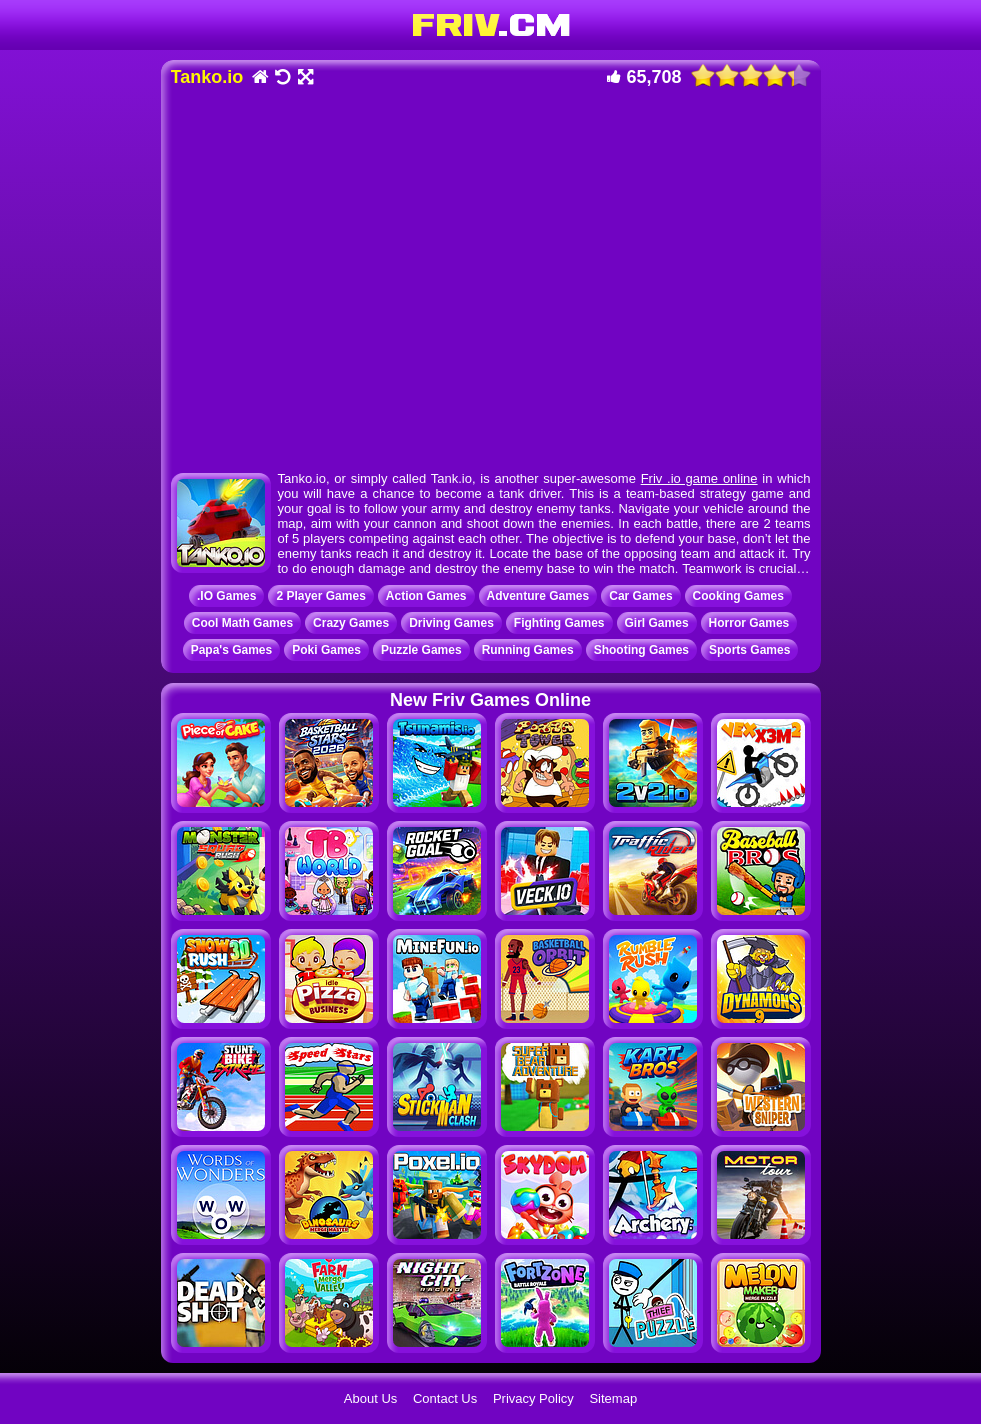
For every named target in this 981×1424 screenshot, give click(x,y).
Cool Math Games (242, 623)
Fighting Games (559, 623)
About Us (370, 1398)
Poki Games (326, 650)
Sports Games (749, 650)
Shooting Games (641, 650)
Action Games (426, 596)
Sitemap (613, 1398)
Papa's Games (232, 650)
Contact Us (445, 1398)
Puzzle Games (421, 650)
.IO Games (226, 596)
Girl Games (657, 623)
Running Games (528, 650)
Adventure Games (538, 596)
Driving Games (451, 623)
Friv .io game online (699, 478)
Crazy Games (351, 623)
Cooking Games (738, 596)
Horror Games (749, 623)
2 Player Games (320, 596)
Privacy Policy (533, 1398)
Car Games (640, 596)
